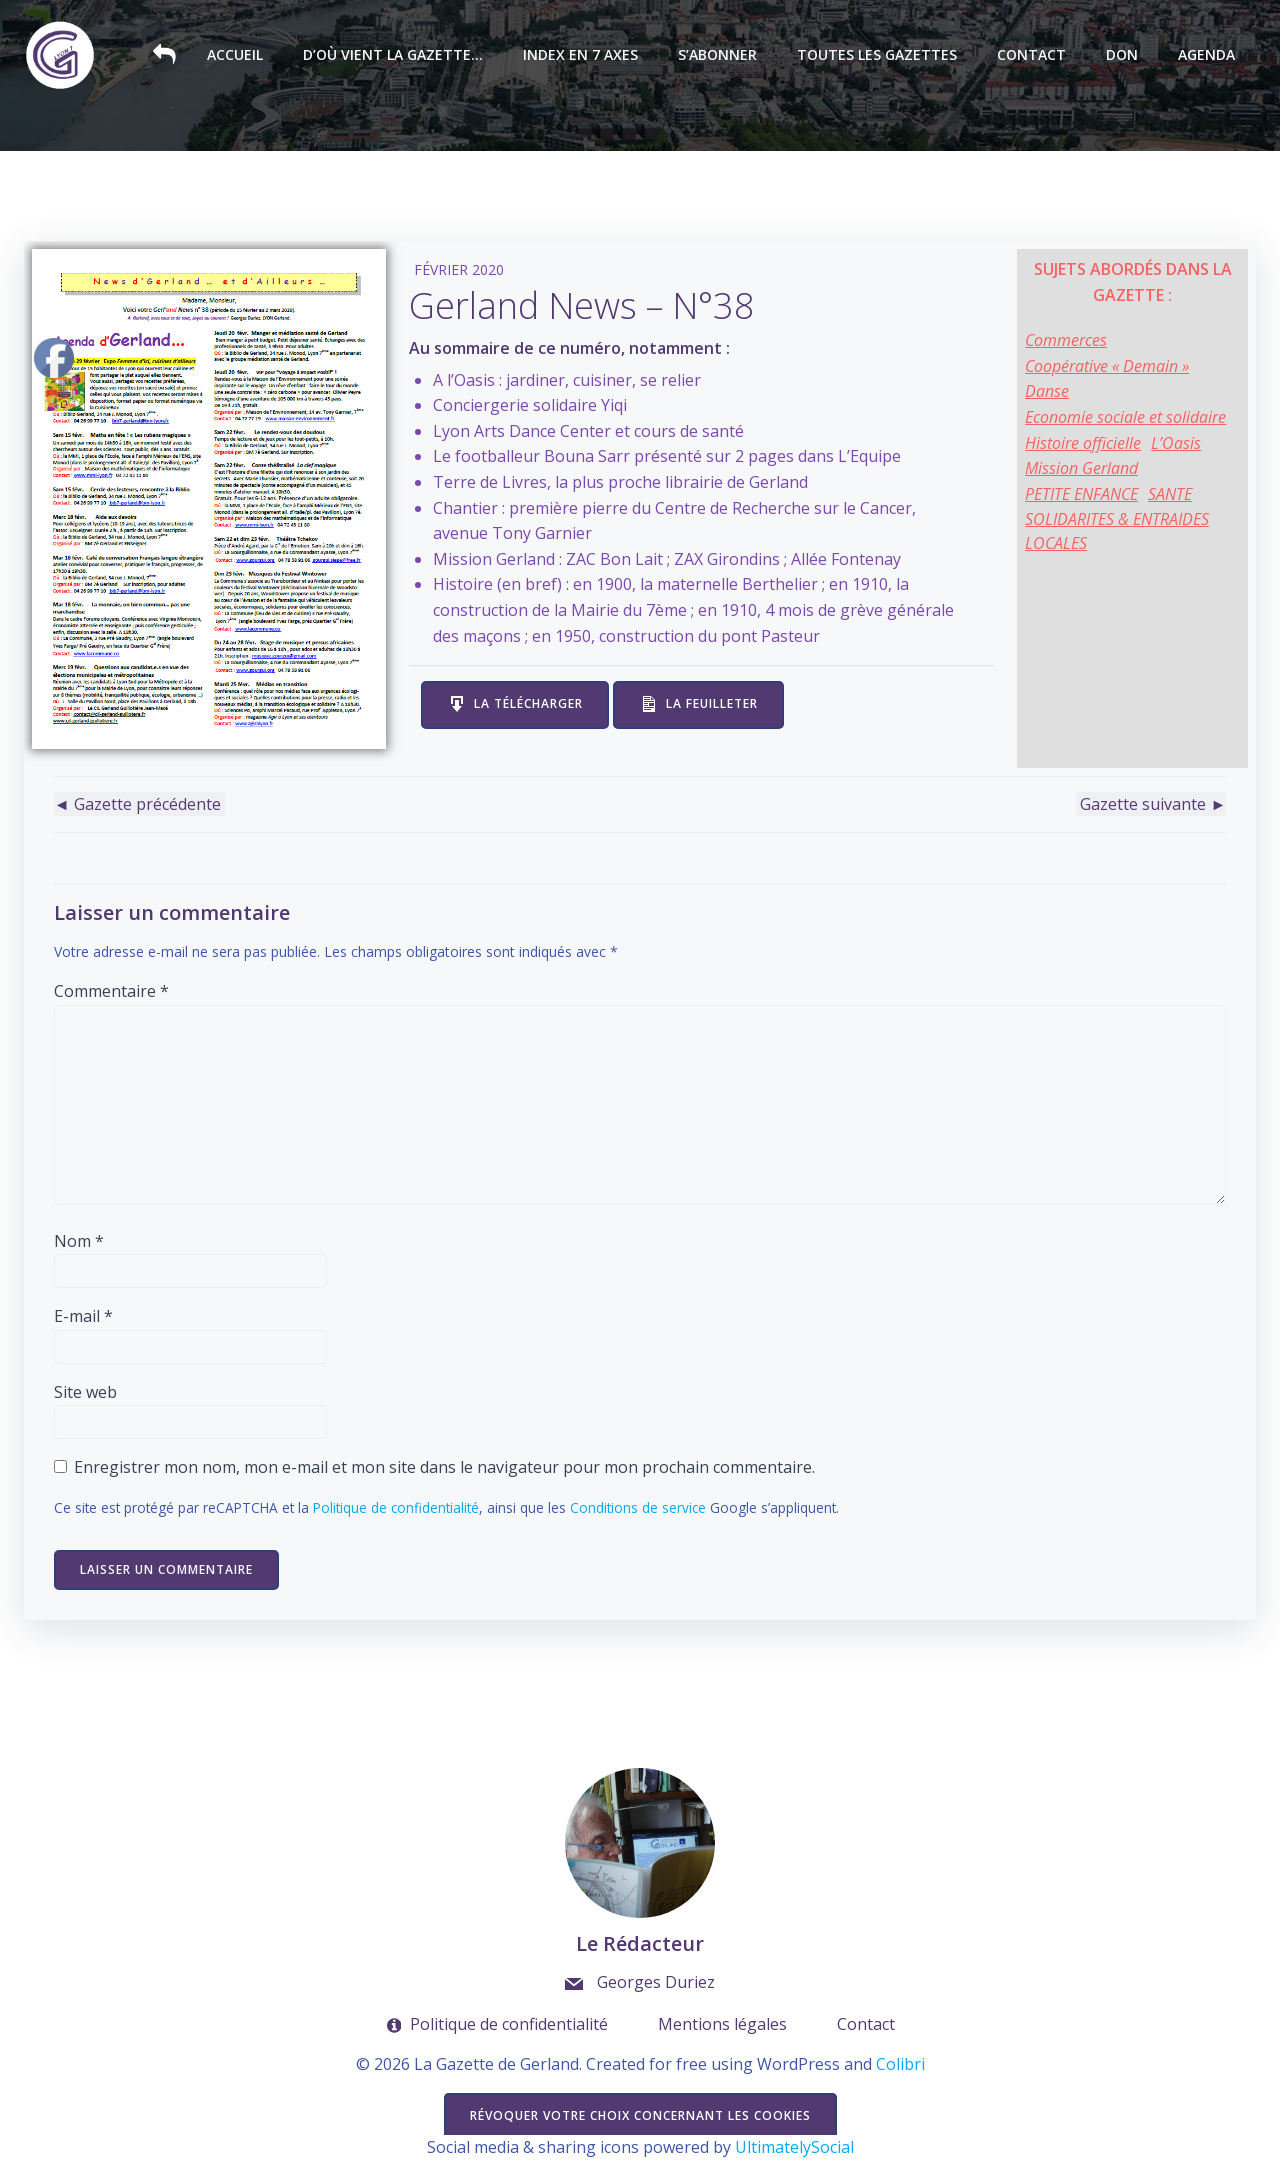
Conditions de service (638, 1508)
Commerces (1067, 340)
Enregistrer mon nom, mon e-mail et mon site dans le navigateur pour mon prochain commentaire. (444, 1468)
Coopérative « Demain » (1108, 366)
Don (1123, 55)
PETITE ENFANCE (1082, 494)
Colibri (900, 2065)
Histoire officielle (1084, 443)
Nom (79, 1241)
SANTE (1171, 494)
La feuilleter (713, 703)
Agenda (1207, 55)
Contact (1032, 55)
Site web (85, 1392)
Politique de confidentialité (396, 1508)
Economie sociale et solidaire (1126, 417)
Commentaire (111, 992)
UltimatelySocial (794, 2149)
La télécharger (529, 703)
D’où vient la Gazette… (394, 55)
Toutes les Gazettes (878, 55)
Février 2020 (460, 269)
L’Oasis (1177, 443)
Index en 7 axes (581, 55)
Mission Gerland (1082, 468)
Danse (1048, 391)
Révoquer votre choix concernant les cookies (640, 2116)
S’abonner (718, 55)
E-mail (83, 1317)
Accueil (236, 55)
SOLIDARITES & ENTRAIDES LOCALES (1118, 531)
